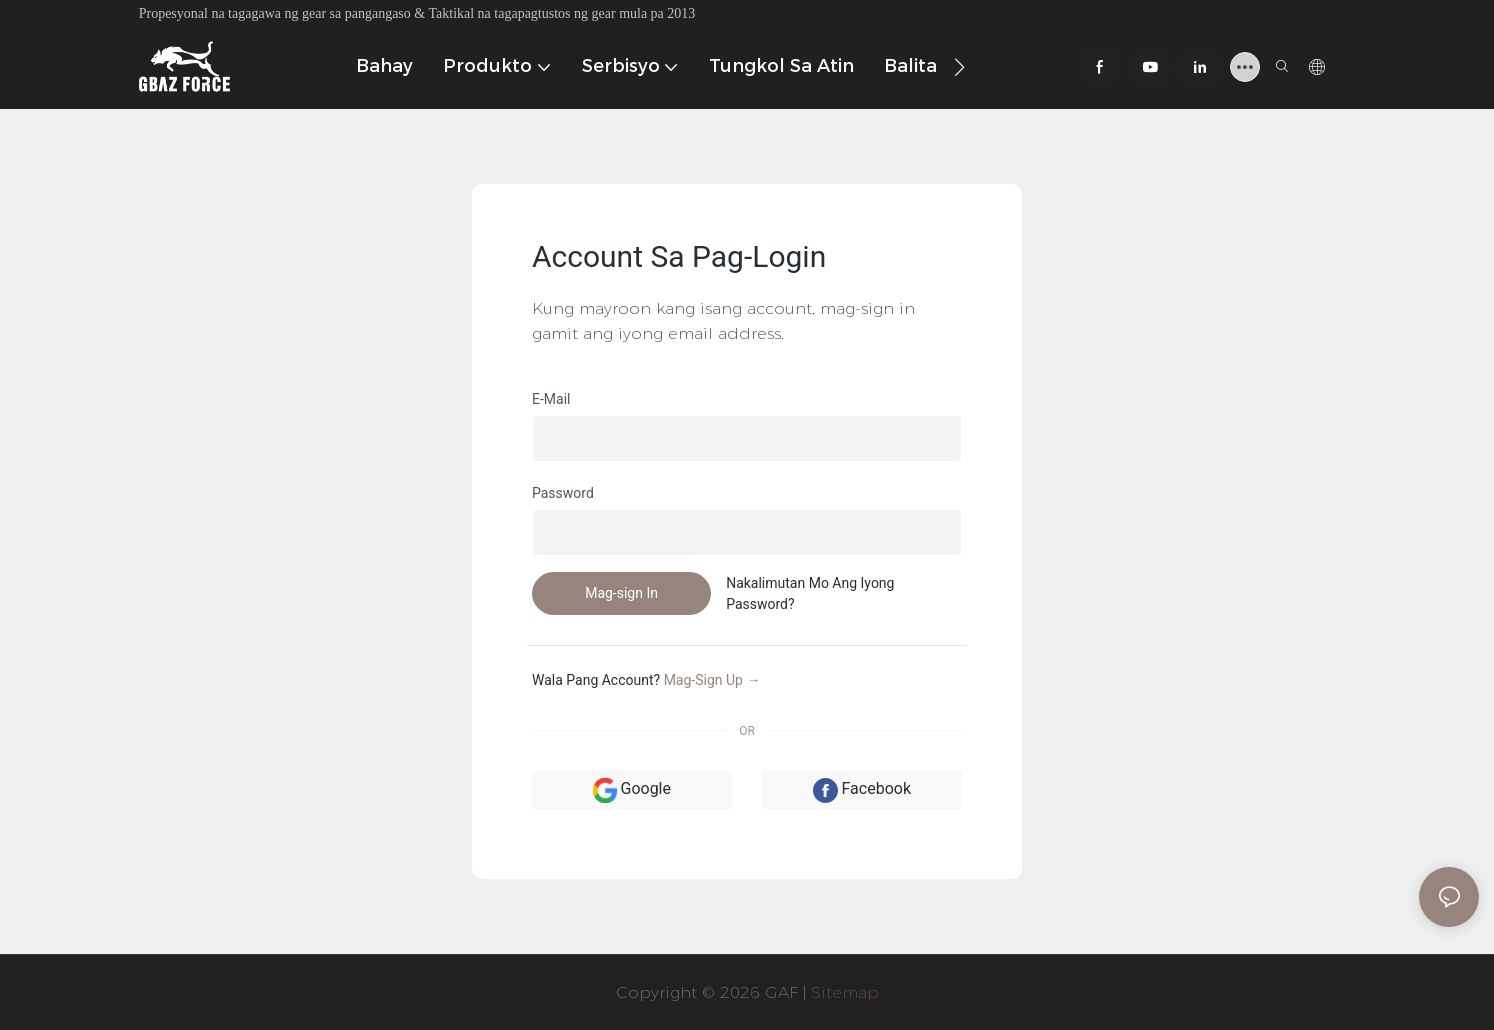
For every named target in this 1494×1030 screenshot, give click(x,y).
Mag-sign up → (712, 680)
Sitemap (845, 992)
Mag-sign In (621, 593)
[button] (959, 67)
